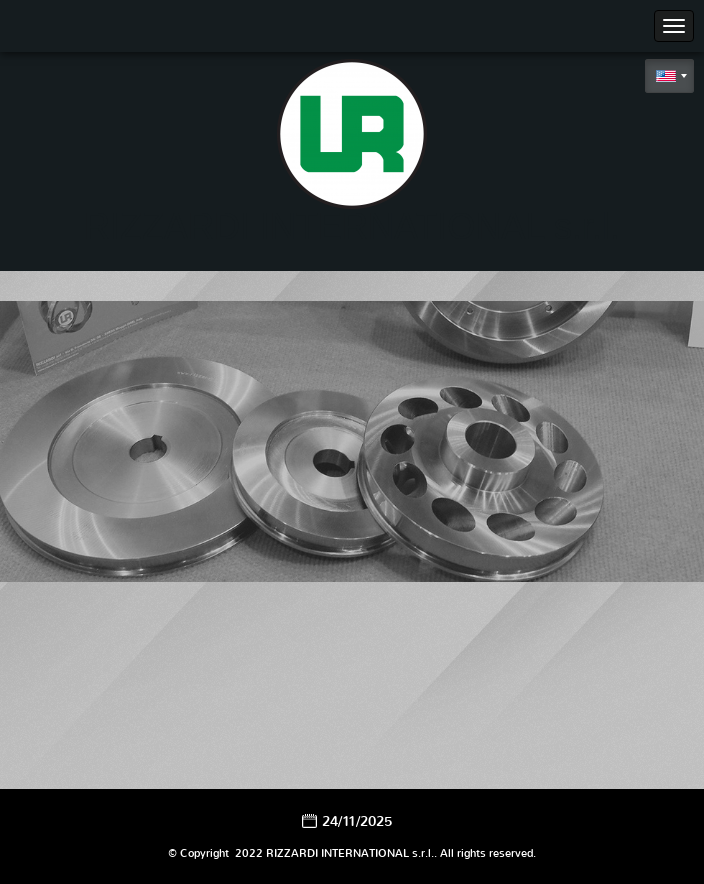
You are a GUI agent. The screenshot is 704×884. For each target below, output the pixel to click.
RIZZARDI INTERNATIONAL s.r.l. (352, 226)
